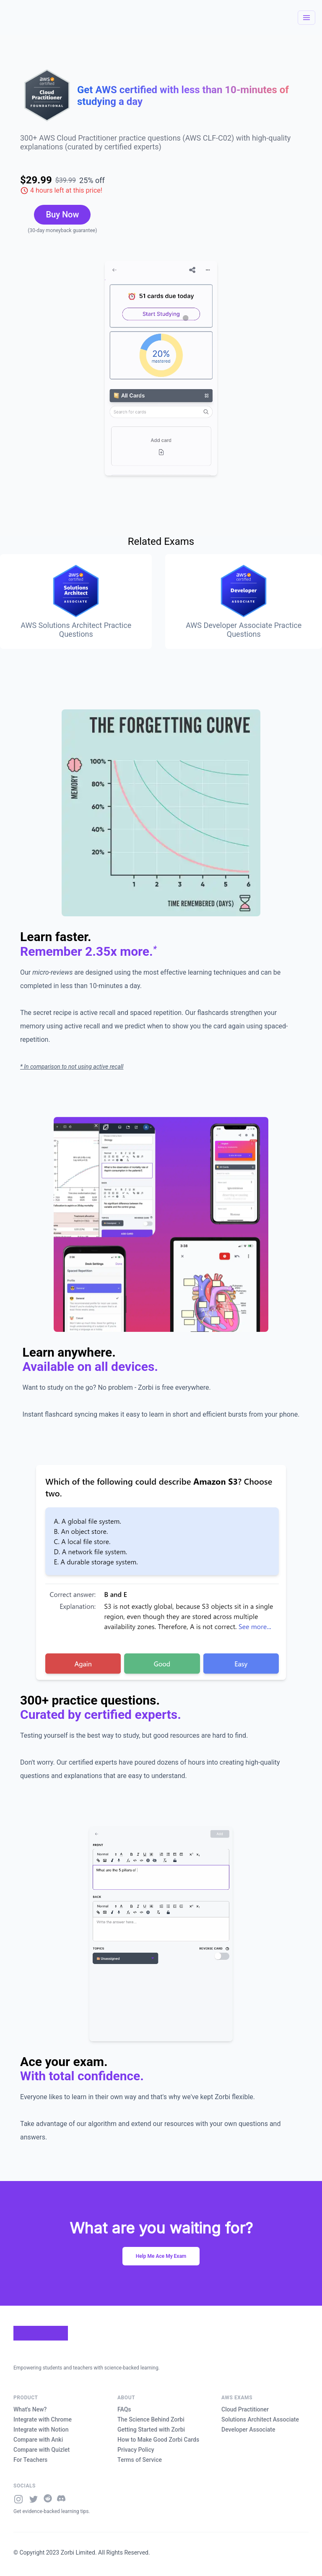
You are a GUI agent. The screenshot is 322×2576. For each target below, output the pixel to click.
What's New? (30, 2409)
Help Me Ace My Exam (161, 2256)
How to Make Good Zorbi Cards (158, 2439)
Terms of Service (139, 2459)
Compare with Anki (38, 2439)
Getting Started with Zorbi (151, 2429)
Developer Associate (248, 2429)
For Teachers (30, 2459)
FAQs (124, 2409)
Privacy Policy (135, 2449)
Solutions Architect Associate (260, 2419)
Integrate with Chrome (42, 2419)
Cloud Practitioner (245, 2409)
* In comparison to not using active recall (71, 1066)
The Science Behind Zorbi (150, 2419)
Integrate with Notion (40, 2429)
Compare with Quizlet (41, 2449)
